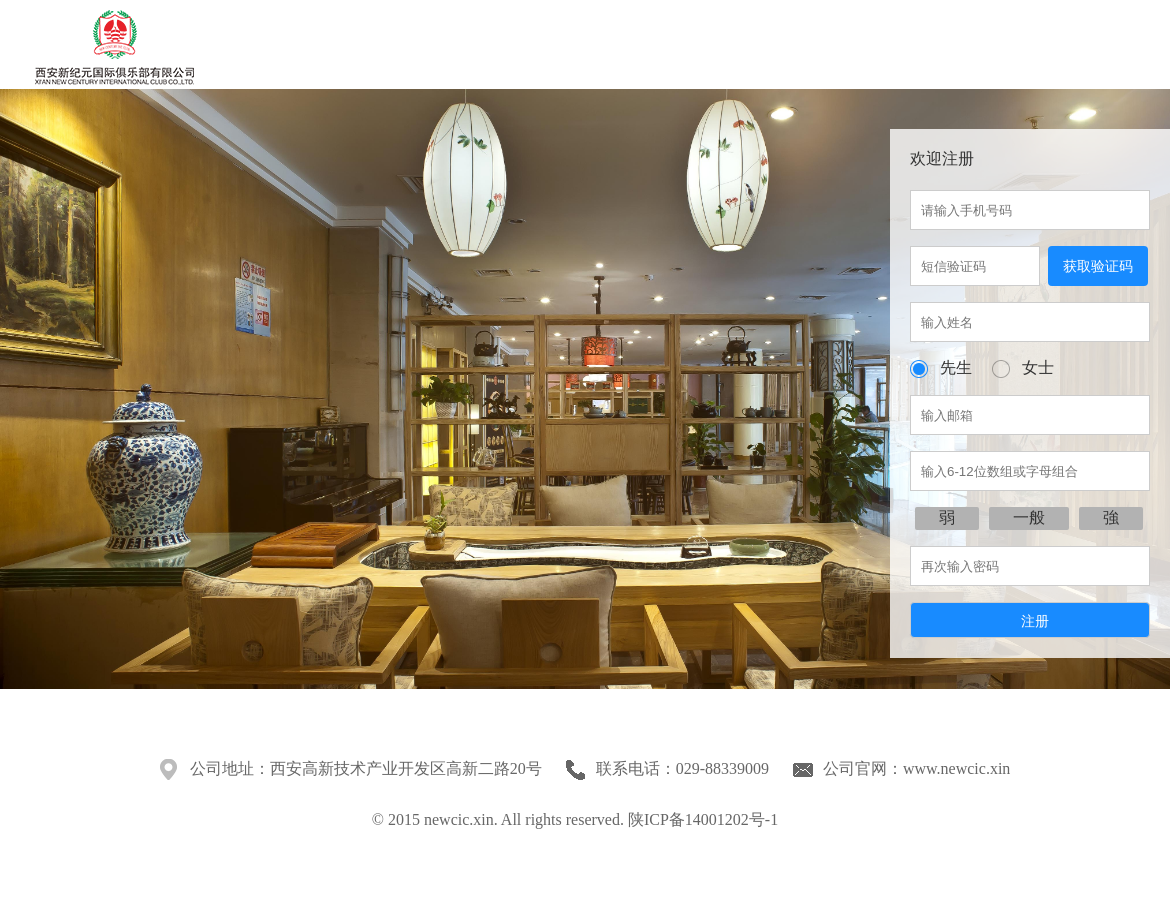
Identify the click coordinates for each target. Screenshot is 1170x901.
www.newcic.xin (956, 768)
